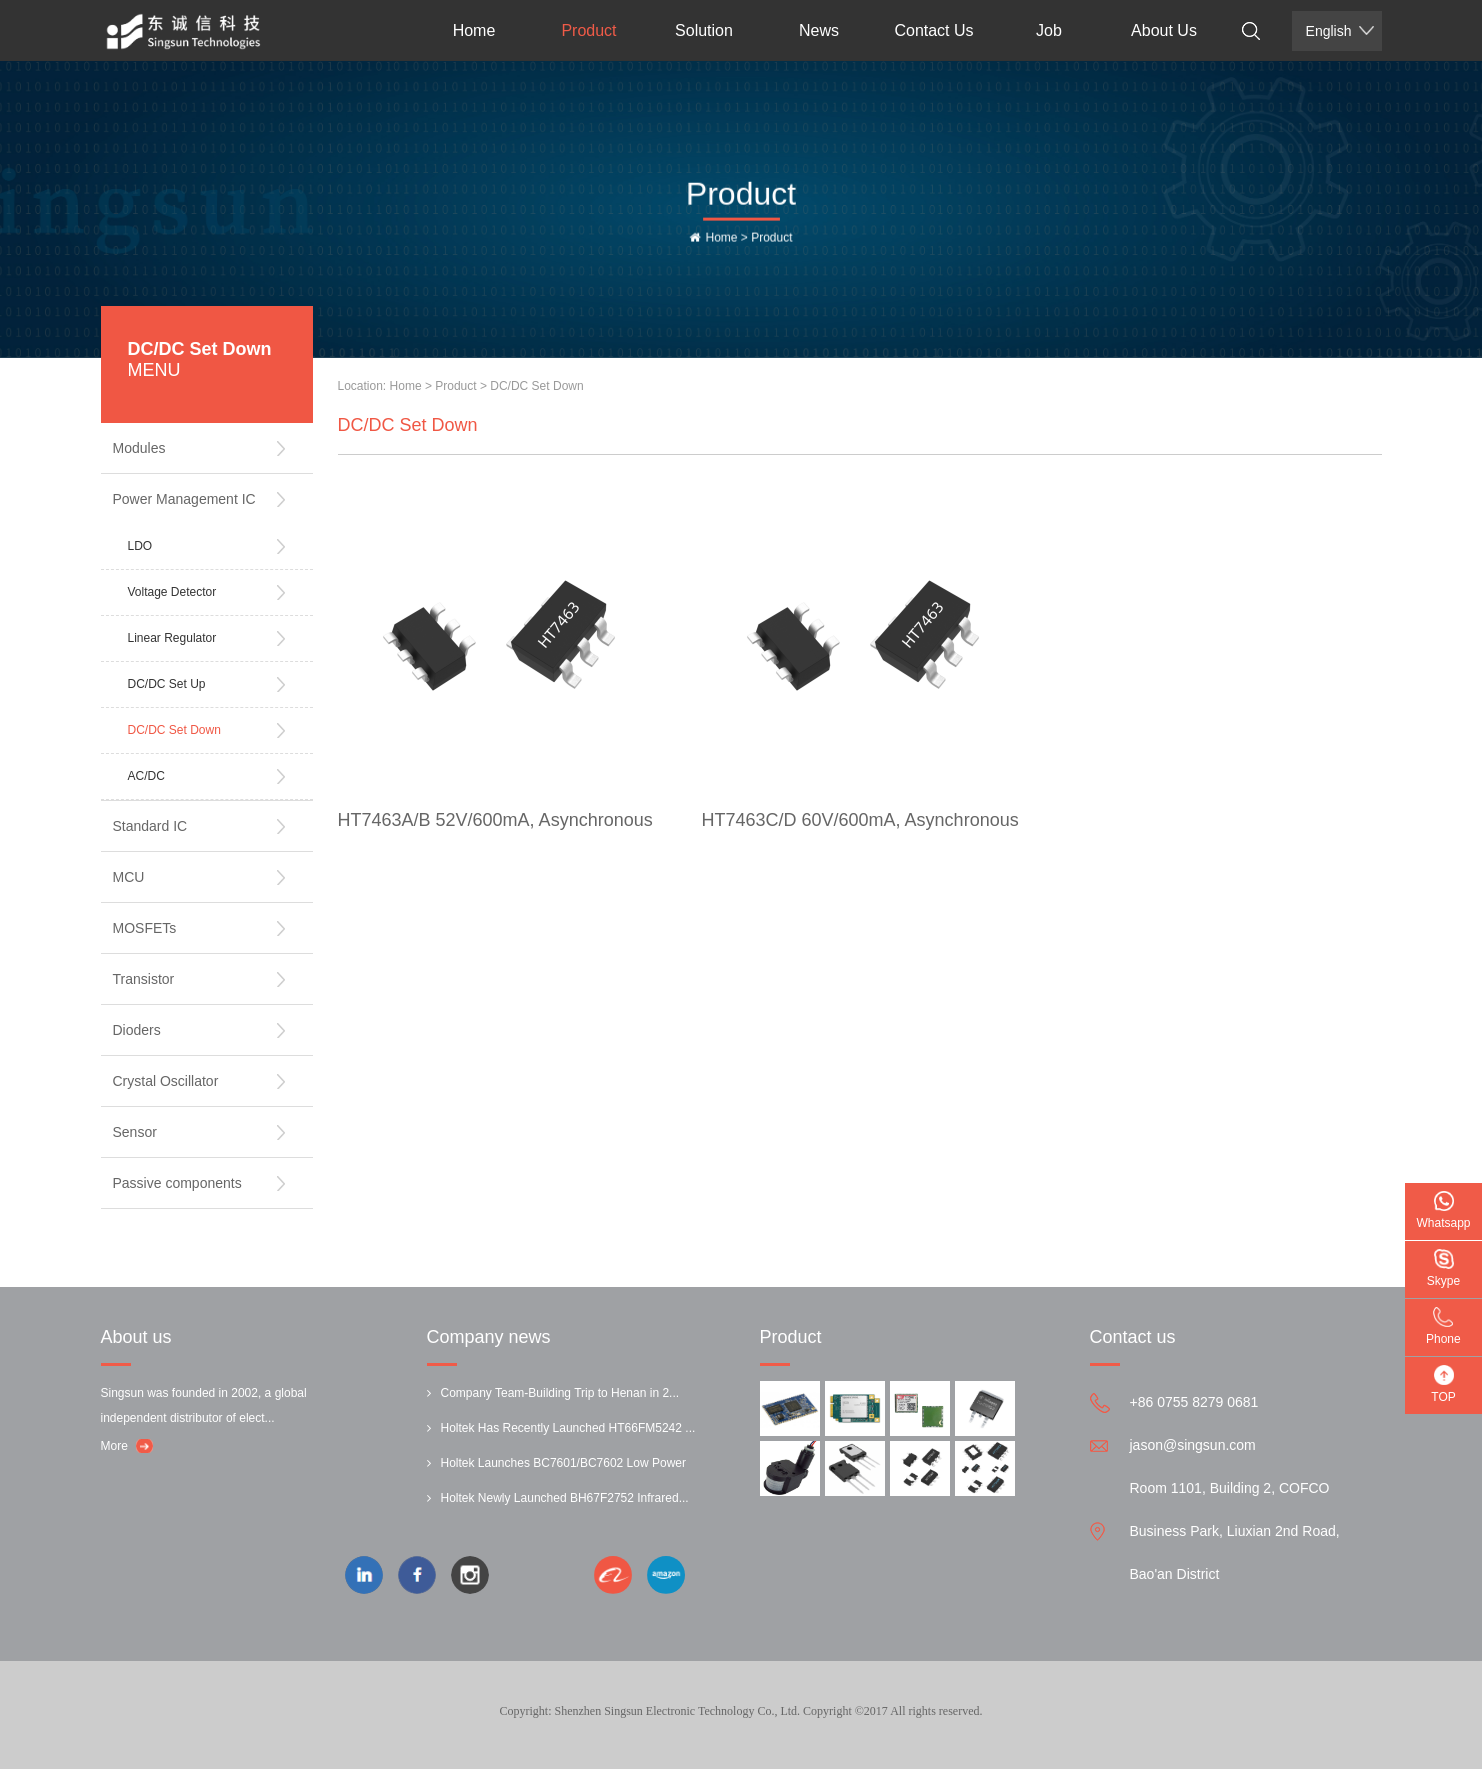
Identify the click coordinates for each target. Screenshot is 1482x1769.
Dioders (137, 1030)
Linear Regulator (172, 638)
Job (1049, 30)
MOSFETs (145, 928)
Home (474, 30)
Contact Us (933, 30)
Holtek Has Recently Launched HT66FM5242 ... (568, 1428)
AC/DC (146, 776)
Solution (704, 30)
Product (588, 30)
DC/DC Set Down (174, 730)
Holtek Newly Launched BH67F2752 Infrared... (565, 1498)
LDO (140, 546)
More (114, 1446)
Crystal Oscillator (166, 1081)
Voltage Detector (172, 592)
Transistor (144, 979)
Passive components (177, 1183)
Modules (139, 448)
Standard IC (150, 826)
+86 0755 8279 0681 (1194, 1402)
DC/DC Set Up (167, 684)
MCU (129, 877)
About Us (1164, 30)
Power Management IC (184, 499)
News (819, 30)
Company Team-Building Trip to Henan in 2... (560, 1393)
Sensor (135, 1132)
